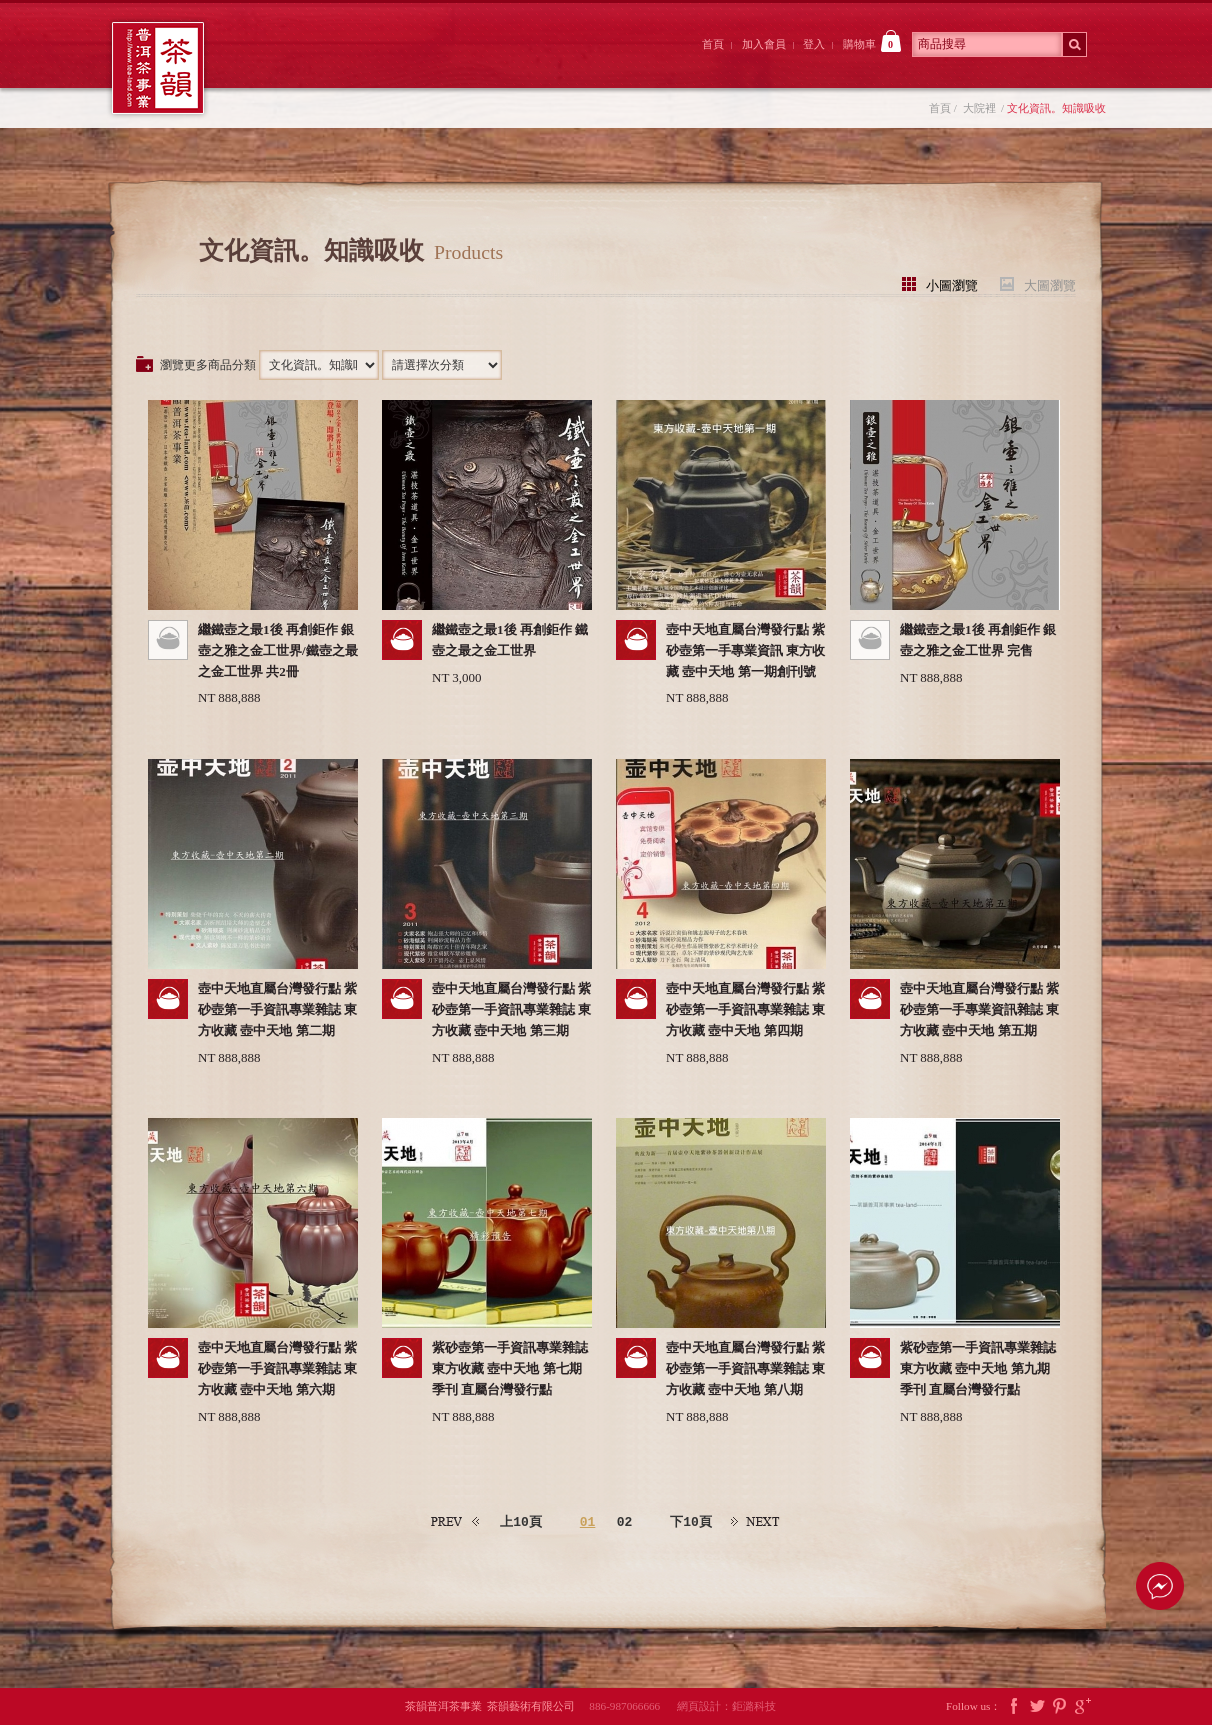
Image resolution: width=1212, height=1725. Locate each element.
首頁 (713, 44)
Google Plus (1083, 1706)
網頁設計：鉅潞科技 (726, 1706)
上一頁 (456, 1522)
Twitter (1037, 1706)
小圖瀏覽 (952, 284)
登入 (814, 44)
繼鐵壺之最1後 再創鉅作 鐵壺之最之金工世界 (510, 640)
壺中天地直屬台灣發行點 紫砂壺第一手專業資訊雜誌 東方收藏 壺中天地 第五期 (979, 1009)
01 (588, 1522)
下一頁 (756, 1522)
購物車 (872, 41)
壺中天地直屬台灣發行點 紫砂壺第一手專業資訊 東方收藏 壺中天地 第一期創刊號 (745, 650)
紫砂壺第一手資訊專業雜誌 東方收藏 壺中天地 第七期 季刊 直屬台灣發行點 (510, 1368)
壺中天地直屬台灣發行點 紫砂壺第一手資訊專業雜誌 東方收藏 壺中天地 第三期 (511, 1009)
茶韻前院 (289, 63)
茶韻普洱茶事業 (158, 68)
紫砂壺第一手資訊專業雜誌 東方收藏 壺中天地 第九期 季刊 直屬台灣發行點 (978, 1368)
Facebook (1014, 1706)
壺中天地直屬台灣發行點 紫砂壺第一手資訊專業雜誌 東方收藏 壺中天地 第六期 (277, 1368)
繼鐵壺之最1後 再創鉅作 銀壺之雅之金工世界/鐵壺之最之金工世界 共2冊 (278, 650)
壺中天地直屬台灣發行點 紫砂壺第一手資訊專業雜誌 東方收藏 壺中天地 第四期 (745, 1009)
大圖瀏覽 (1050, 284)
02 (625, 1522)
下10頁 (691, 1522)
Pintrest (1060, 1706)
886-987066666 (631, 1706)
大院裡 (400, 63)
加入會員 (764, 44)
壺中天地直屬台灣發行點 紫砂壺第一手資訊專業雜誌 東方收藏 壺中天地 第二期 (277, 1009)
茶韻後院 (510, 63)
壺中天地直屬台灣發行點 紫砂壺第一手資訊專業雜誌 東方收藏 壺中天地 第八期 (745, 1368)
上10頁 (521, 1522)
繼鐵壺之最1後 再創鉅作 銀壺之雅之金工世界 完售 (978, 640)
